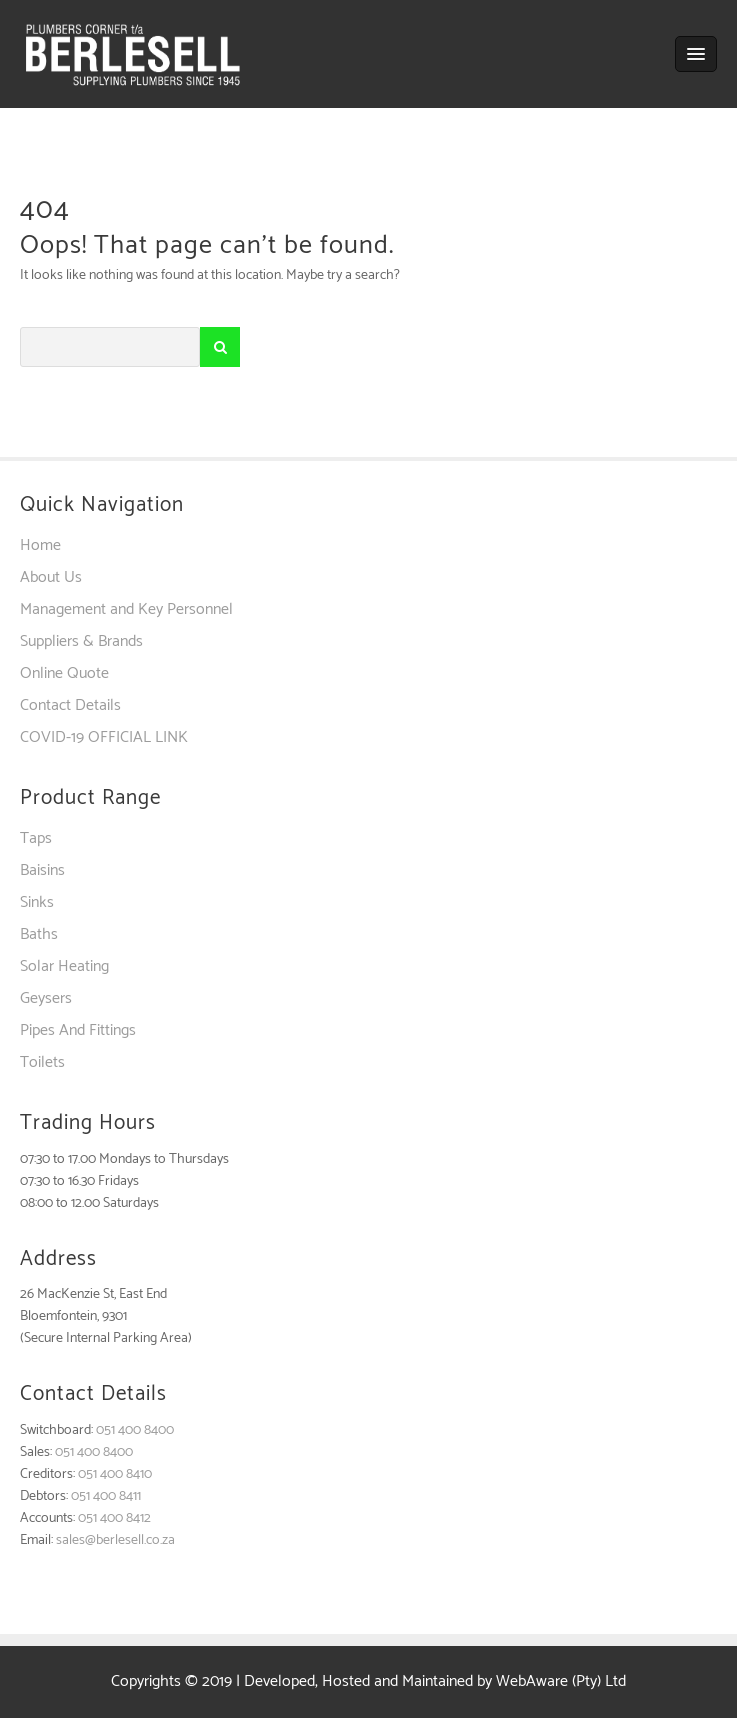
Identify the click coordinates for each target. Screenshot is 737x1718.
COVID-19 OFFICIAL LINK (104, 737)
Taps (36, 838)
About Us (51, 577)
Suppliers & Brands (81, 641)
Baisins (42, 870)
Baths (39, 934)
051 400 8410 (115, 1474)
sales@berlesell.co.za (115, 1540)
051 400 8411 (106, 1496)
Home (40, 545)
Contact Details (70, 705)
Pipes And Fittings (78, 1030)
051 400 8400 (135, 1430)
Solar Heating (64, 966)
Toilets (42, 1062)
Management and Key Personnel (126, 609)
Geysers (46, 998)
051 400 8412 (114, 1518)
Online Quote (64, 673)
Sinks (37, 902)
